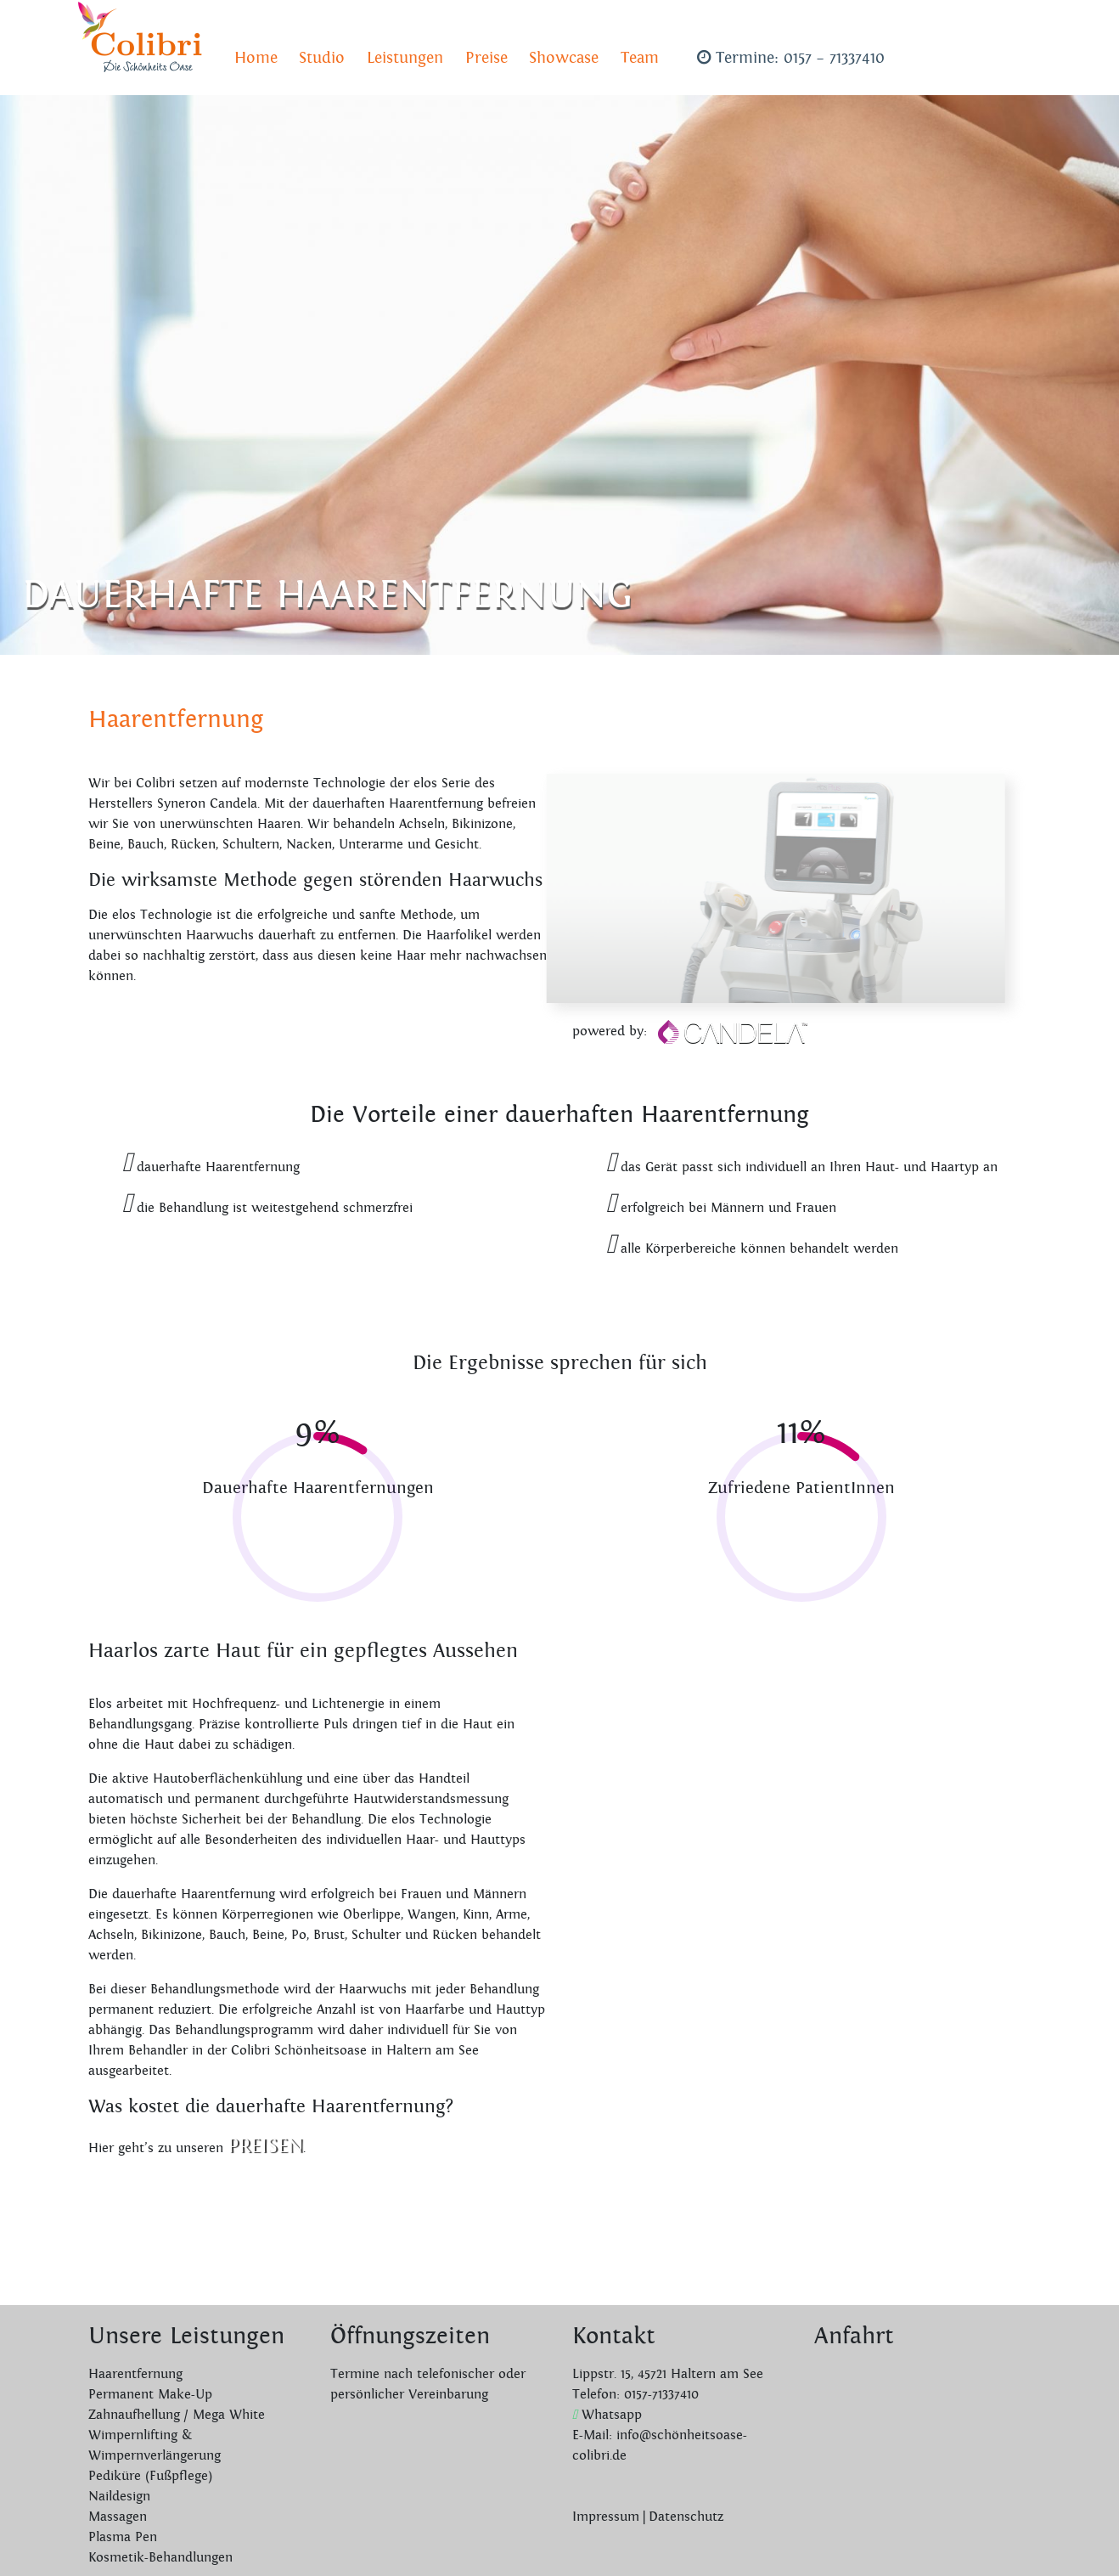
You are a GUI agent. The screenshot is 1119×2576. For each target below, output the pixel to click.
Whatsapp (607, 2415)
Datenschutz (686, 2517)
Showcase (564, 58)
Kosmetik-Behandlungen (160, 2558)
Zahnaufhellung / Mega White (176, 2415)
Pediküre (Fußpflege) (150, 2476)
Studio (322, 58)
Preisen (265, 2146)
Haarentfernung (135, 2374)
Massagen (117, 2517)
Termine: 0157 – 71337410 (791, 58)
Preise (486, 58)
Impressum (605, 2517)
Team (640, 58)
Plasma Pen (122, 2537)
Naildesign (119, 2497)
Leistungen (405, 58)
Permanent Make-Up (150, 2395)
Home (256, 58)
